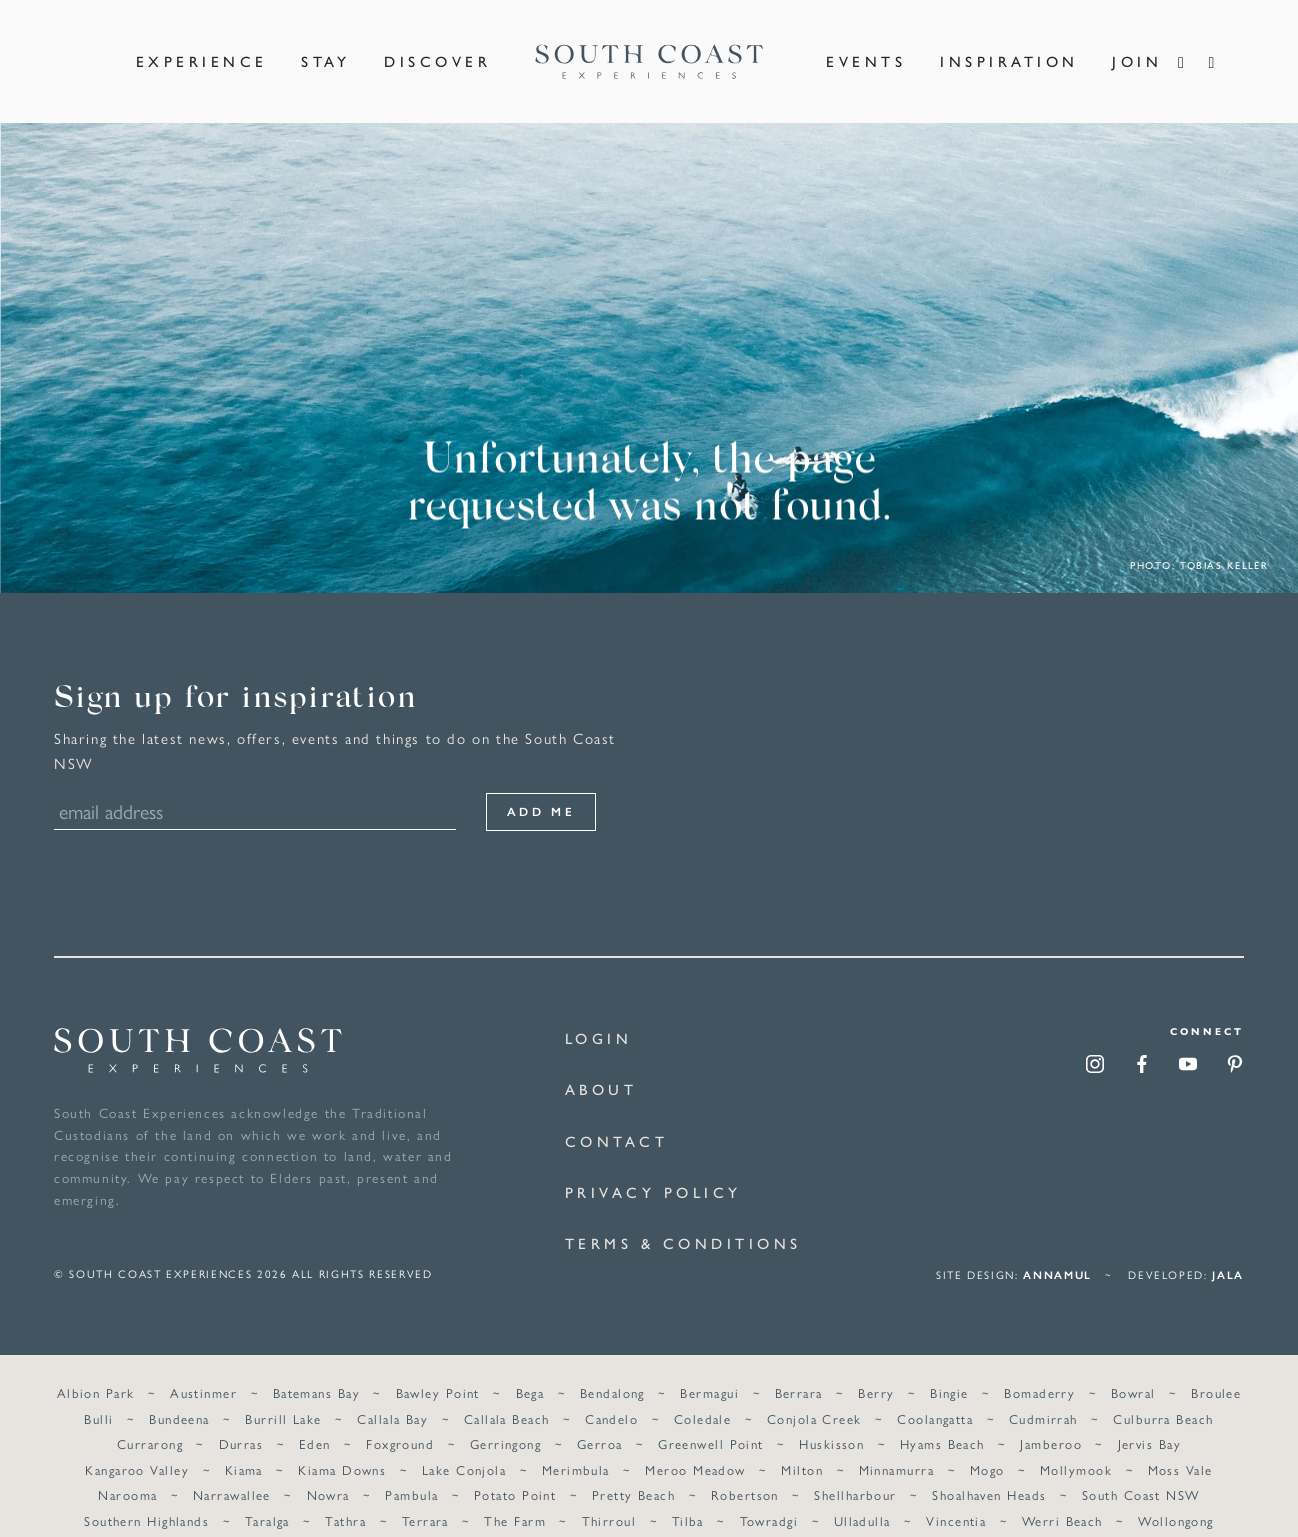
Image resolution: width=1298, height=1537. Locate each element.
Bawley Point (438, 1367)
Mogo (986, 1444)
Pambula (412, 1469)
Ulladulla (861, 1495)
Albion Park (97, 1367)
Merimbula (576, 1444)
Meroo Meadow (695, 1444)
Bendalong (612, 1367)
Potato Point (515, 1469)
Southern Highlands (147, 1495)
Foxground (401, 1418)
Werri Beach (1061, 1495)
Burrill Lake (284, 1393)
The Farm (516, 1495)
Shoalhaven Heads (989, 1469)
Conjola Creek (814, 1393)
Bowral (1132, 1367)
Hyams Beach (941, 1418)
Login (599, 1012)
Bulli (99, 1393)
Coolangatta (935, 1393)
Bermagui (709, 1367)
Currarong (151, 1418)
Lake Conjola (464, 1444)
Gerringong (505, 1418)
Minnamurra (895, 1444)
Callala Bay (393, 1393)
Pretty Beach (633, 1469)
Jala (1228, 1249)
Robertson (745, 1469)
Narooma (128, 1469)
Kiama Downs (343, 1444)
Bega (530, 1367)
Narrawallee (233, 1469)
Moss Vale (1179, 1444)
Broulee (1215, 1367)
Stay (325, 48)
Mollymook (1075, 1444)
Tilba (688, 1495)
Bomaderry (1039, 1367)
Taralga (267, 1495)
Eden (315, 1418)
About (601, 1063)
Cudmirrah (1042, 1393)
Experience (202, 48)
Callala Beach (507, 1393)
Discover (437, 48)
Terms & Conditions (683, 1217)
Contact (617, 1115)
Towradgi (768, 1495)
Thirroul (609, 1495)
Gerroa (600, 1418)
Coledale (703, 1393)
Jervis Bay (1148, 1418)
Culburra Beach (1163, 1393)
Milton (802, 1444)
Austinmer (204, 1367)
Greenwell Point (711, 1418)
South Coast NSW (1140, 1469)
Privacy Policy (653, 1166)
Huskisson (831, 1418)
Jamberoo (1051, 1418)
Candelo (611, 1393)
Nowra (328, 1469)
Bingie (949, 1367)
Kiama (244, 1444)
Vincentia (956, 1495)
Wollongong (1175, 1495)
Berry (876, 1367)
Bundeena (180, 1393)
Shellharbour (855, 1469)
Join (1137, 48)
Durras (241, 1418)
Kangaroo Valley (138, 1444)
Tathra (346, 1495)
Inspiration (1009, 48)
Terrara (425, 1495)
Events (866, 48)
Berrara (798, 1367)
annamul (1057, 1249)
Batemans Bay (316, 1367)
